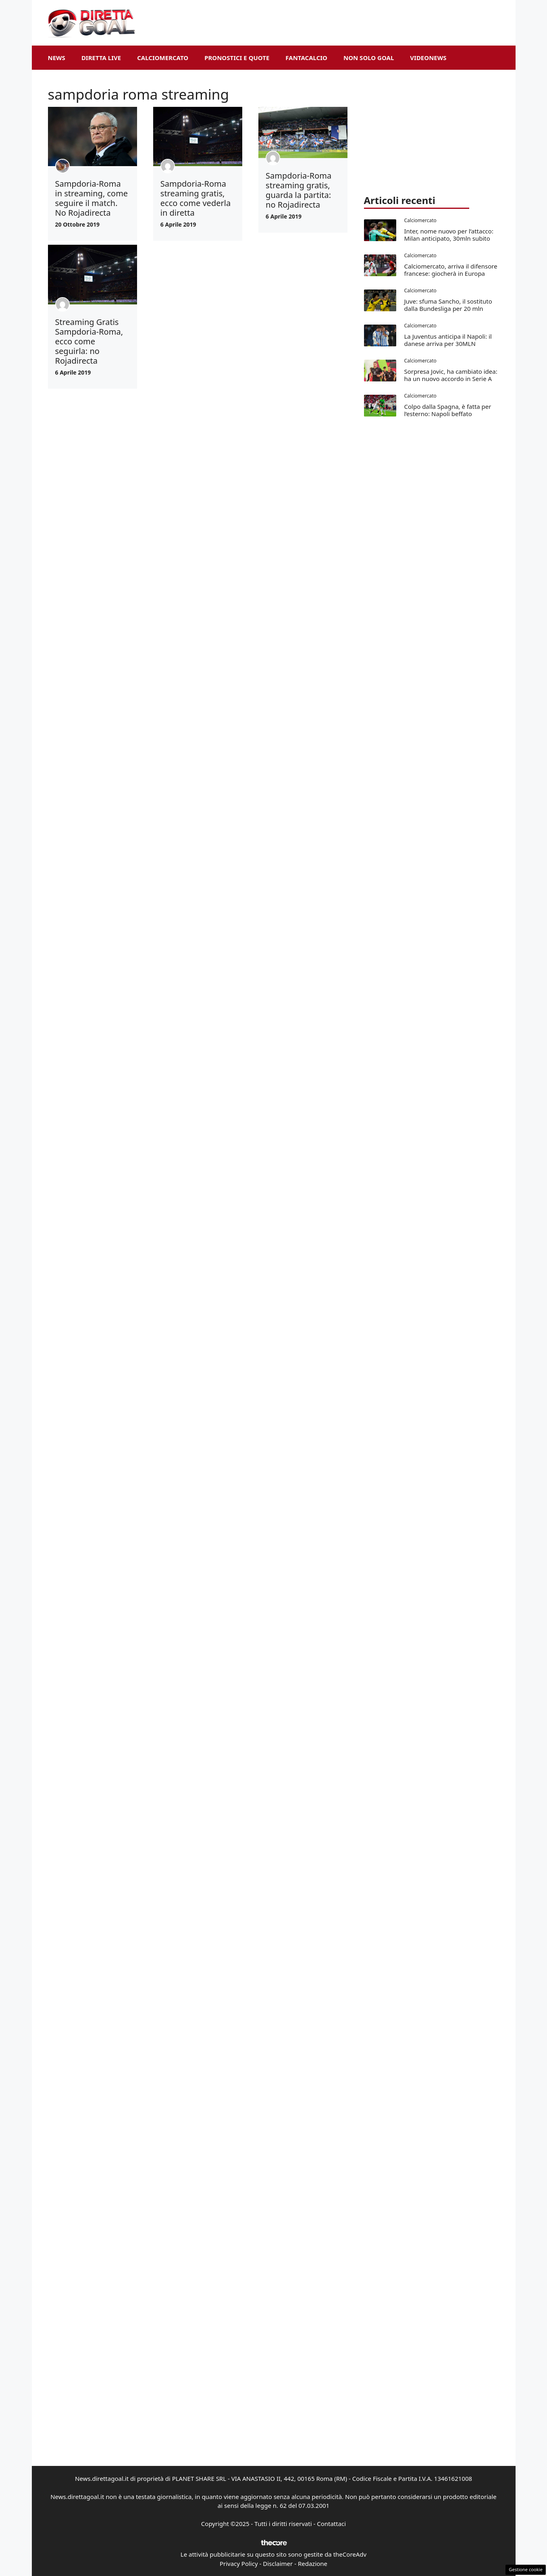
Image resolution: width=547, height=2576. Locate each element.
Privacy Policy (239, 2563)
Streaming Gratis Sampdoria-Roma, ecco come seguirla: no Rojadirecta (89, 341)
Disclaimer (278, 2563)
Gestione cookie (526, 2569)
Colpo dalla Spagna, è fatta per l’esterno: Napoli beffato (447, 410)
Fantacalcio (306, 58)
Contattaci (331, 2524)
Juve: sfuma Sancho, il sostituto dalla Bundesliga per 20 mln (448, 304)
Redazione (312, 2563)
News (56, 58)
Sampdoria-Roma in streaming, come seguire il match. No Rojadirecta (91, 198)
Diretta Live (101, 58)
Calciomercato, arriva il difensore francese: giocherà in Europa (450, 269)
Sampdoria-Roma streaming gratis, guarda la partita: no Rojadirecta (298, 190)
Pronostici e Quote (236, 58)
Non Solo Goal (368, 58)
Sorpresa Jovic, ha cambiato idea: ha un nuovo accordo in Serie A (450, 375)
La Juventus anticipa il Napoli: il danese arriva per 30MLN (448, 340)
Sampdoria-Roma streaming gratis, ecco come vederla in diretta (195, 198)
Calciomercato (162, 58)
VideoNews (428, 58)
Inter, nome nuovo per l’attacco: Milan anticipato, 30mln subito (448, 234)
